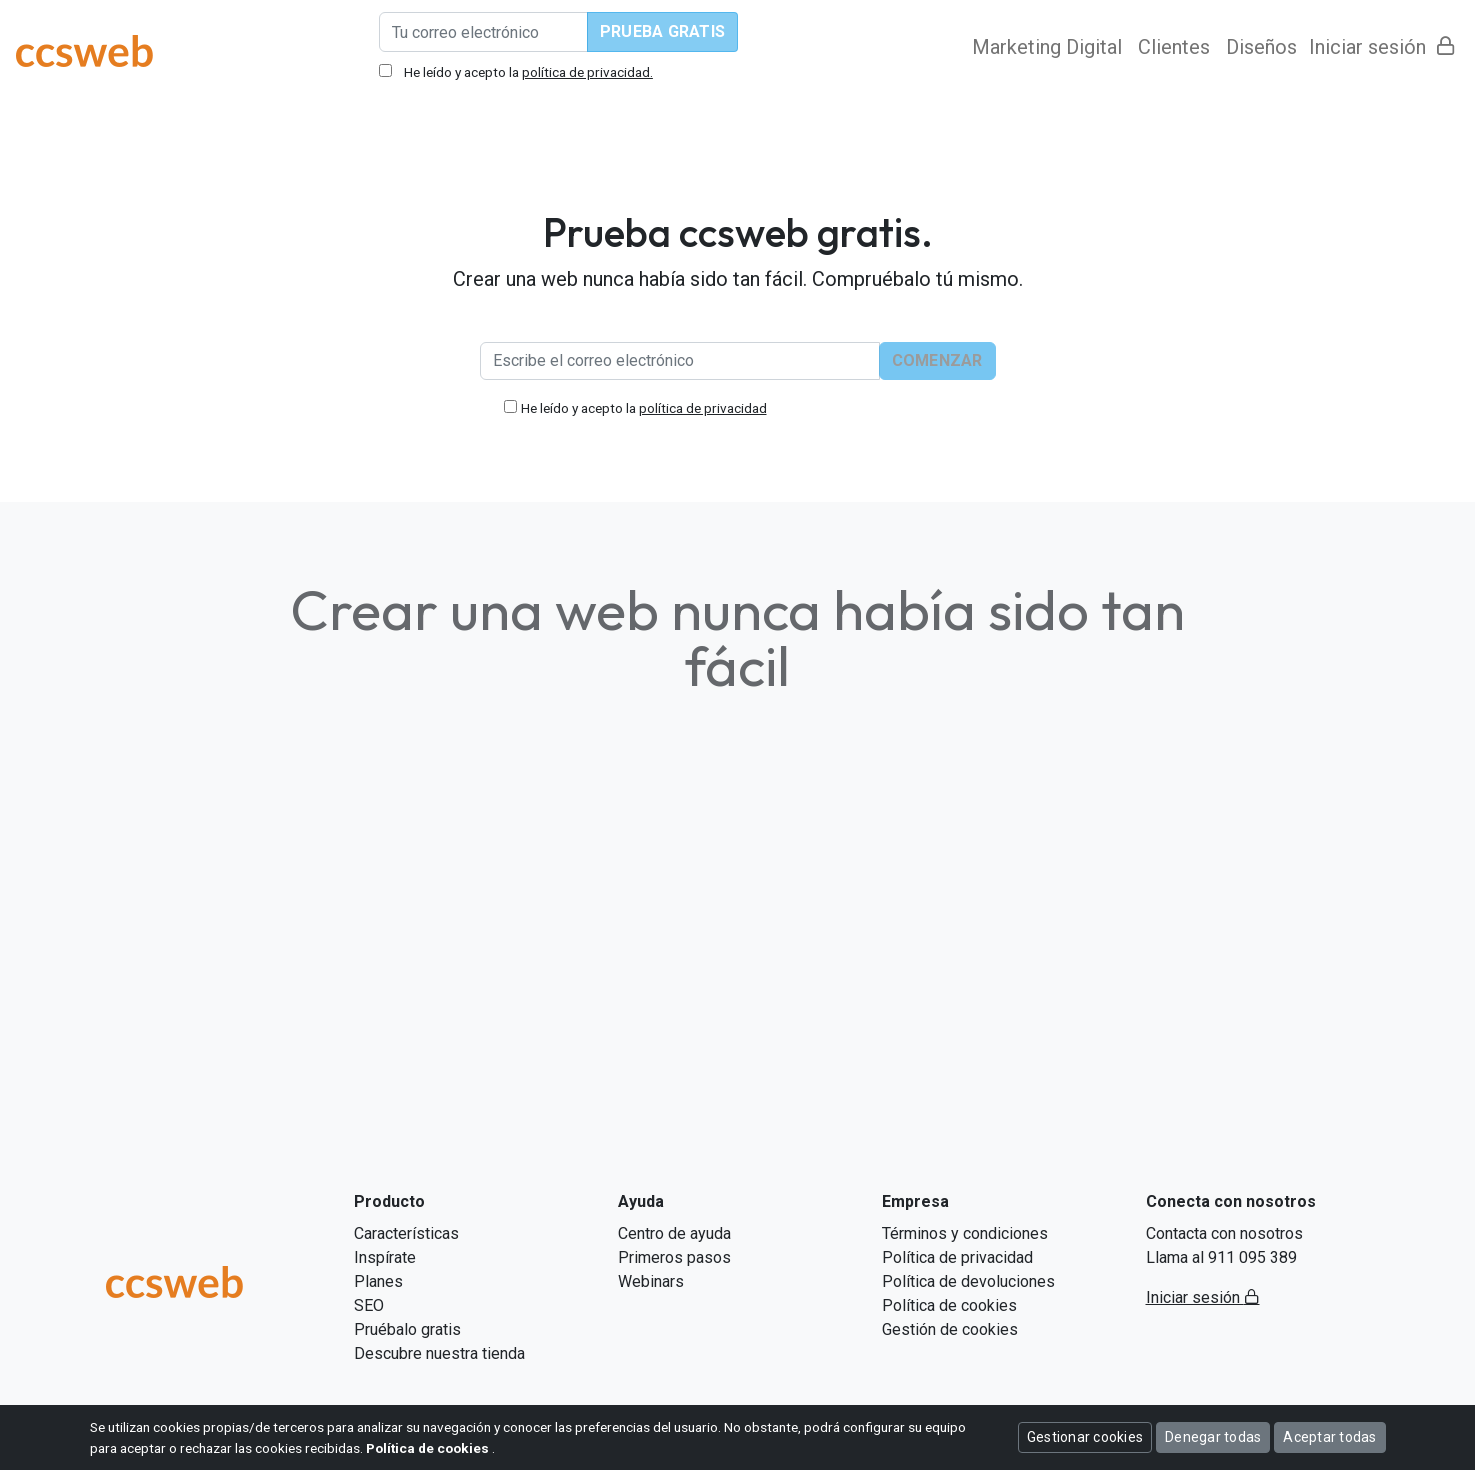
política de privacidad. (587, 72)
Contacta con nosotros (1224, 1233)
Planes (378, 1281)
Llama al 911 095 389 (1221, 1257)
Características (406, 1233)
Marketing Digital (1047, 47)
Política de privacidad (957, 1257)
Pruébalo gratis (407, 1329)
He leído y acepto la (644, 408)
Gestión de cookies (950, 1329)
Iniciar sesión (1382, 47)
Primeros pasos (674, 1257)
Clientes (1174, 47)
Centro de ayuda (674, 1233)
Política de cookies (949, 1305)
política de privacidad (703, 408)
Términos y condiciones (965, 1233)
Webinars (651, 1281)
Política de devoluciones (968, 1281)
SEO (369, 1305)
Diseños (1261, 47)
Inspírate (385, 1257)
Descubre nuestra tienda (439, 1353)
